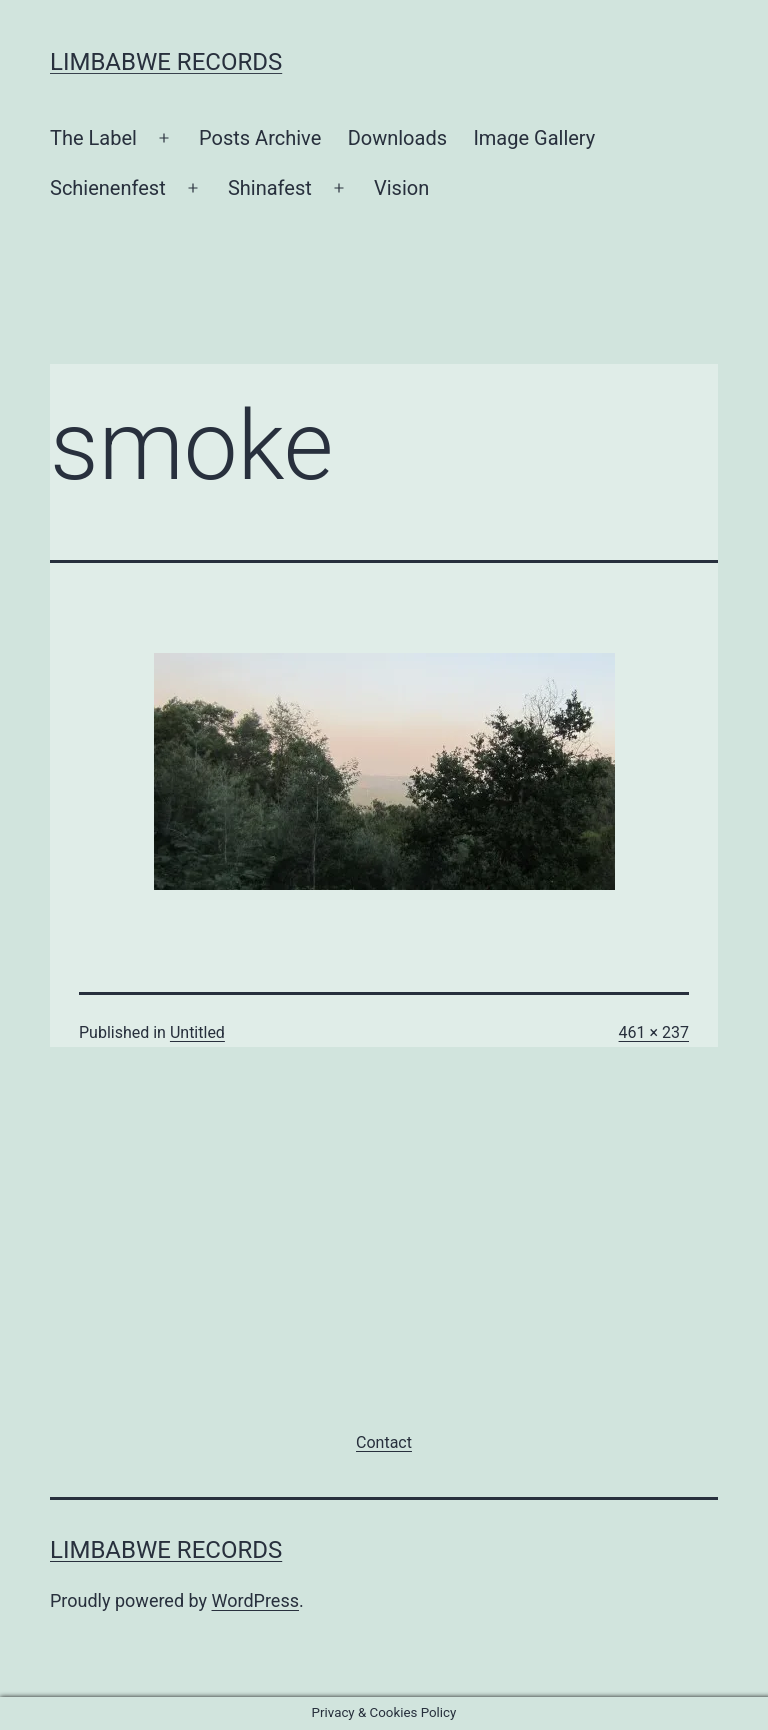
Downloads (397, 138)
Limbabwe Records (166, 62)
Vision (401, 188)
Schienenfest (108, 188)
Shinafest (270, 188)
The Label (93, 138)
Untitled (197, 1032)
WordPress (255, 1600)
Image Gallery (534, 138)
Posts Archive (260, 138)
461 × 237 (654, 1032)
